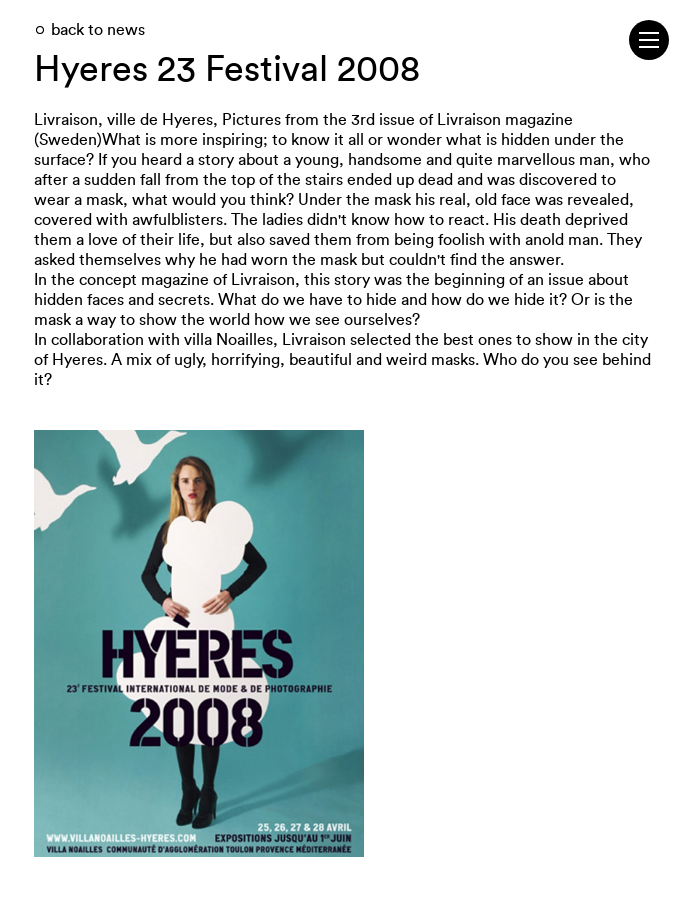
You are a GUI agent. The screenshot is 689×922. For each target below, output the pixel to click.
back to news (98, 30)
